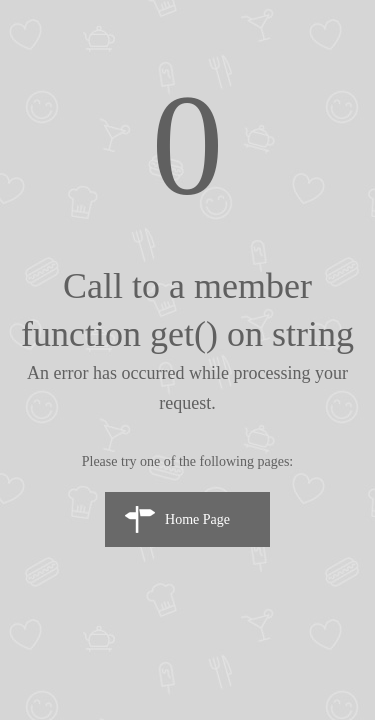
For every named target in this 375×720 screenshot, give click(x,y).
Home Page (197, 519)
